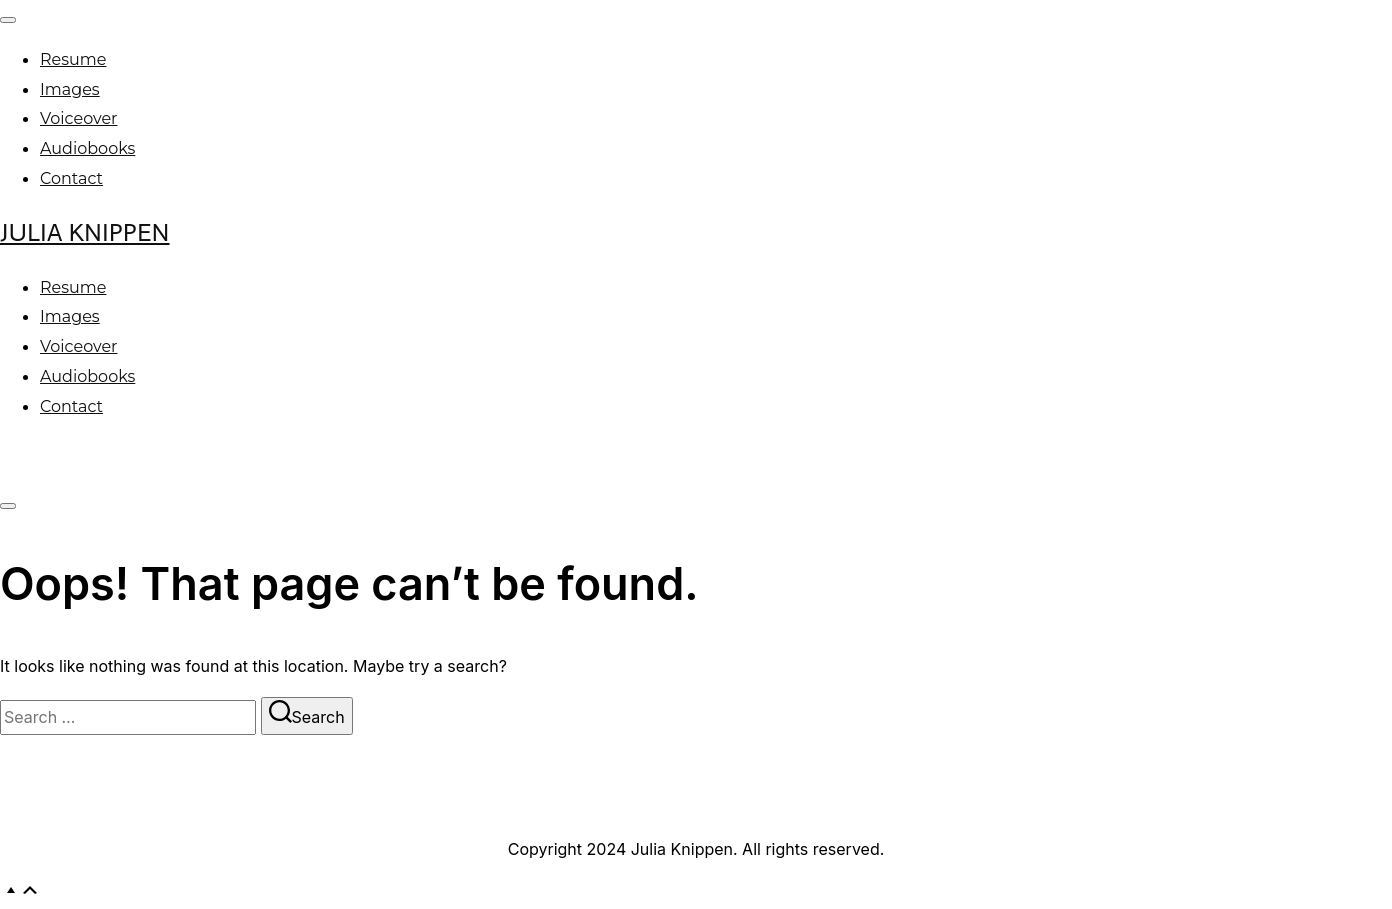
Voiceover (78, 118)
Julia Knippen (85, 232)
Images (70, 89)
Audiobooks (87, 148)
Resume (73, 59)
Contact (71, 178)
